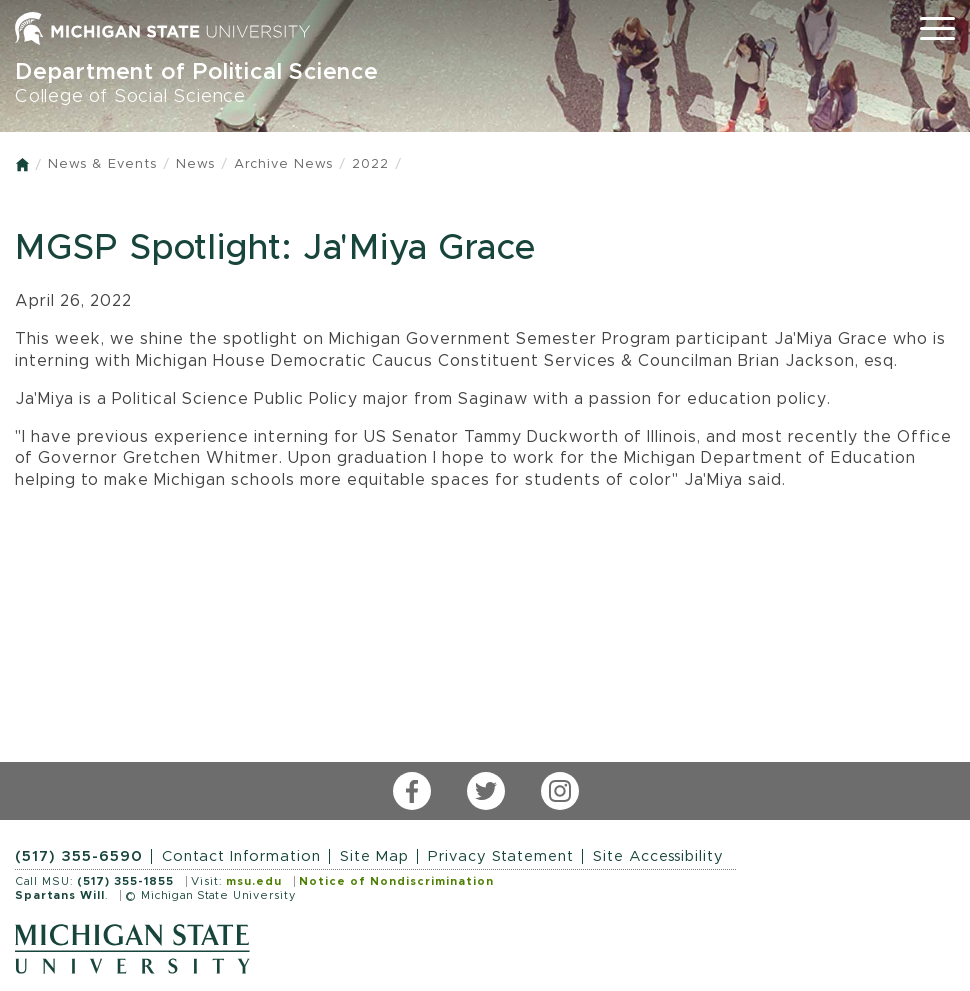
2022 (370, 164)
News (195, 164)
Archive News (283, 164)
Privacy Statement (501, 856)
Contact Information (241, 856)
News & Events (102, 164)
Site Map (374, 856)
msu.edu (254, 881)
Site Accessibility (658, 856)
